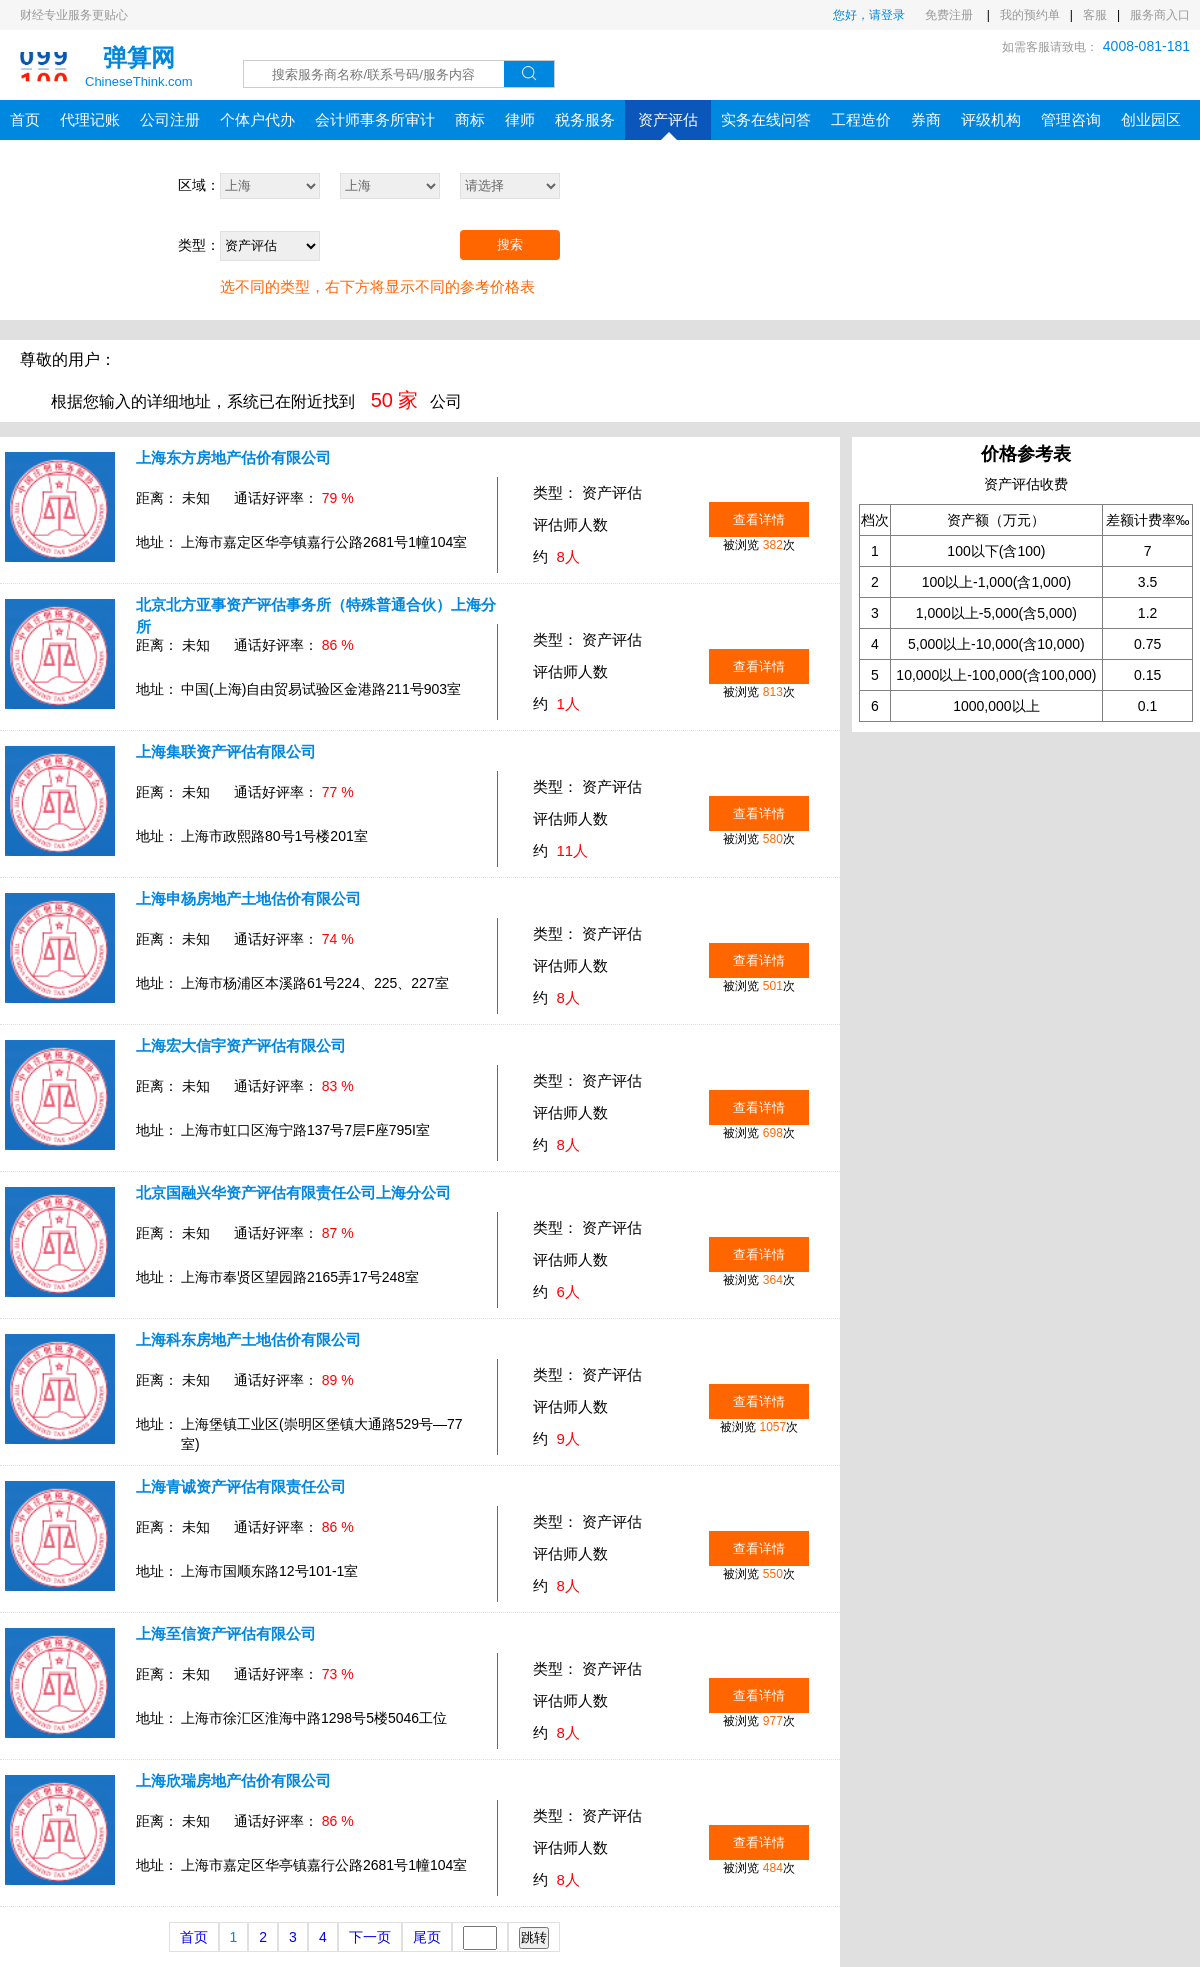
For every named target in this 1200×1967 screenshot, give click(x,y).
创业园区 (1151, 119)
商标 (470, 119)
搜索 (510, 244)
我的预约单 (1030, 15)
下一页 (370, 1937)
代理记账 (90, 119)
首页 (25, 119)
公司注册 (170, 119)
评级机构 (991, 119)
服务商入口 (1160, 15)
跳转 (534, 1937)
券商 (926, 119)
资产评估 (668, 125)
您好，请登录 (869, 15)
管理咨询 (1071, 119)
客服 (1095, 15)
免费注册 (950, 15)
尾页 (427, 1937)
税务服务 (585, 119)
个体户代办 (257, 119)
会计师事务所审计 (375, 119)
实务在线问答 (766, 119)
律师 (520, 119)
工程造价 (861, 119)
